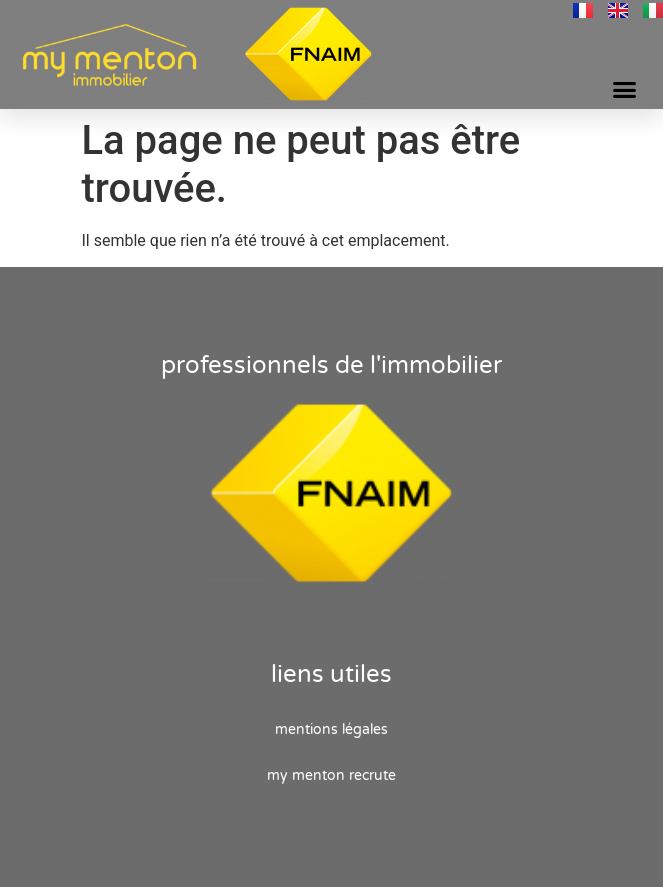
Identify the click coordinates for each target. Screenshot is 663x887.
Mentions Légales (331, 729)
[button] (624, 90)
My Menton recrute (331, 775)
